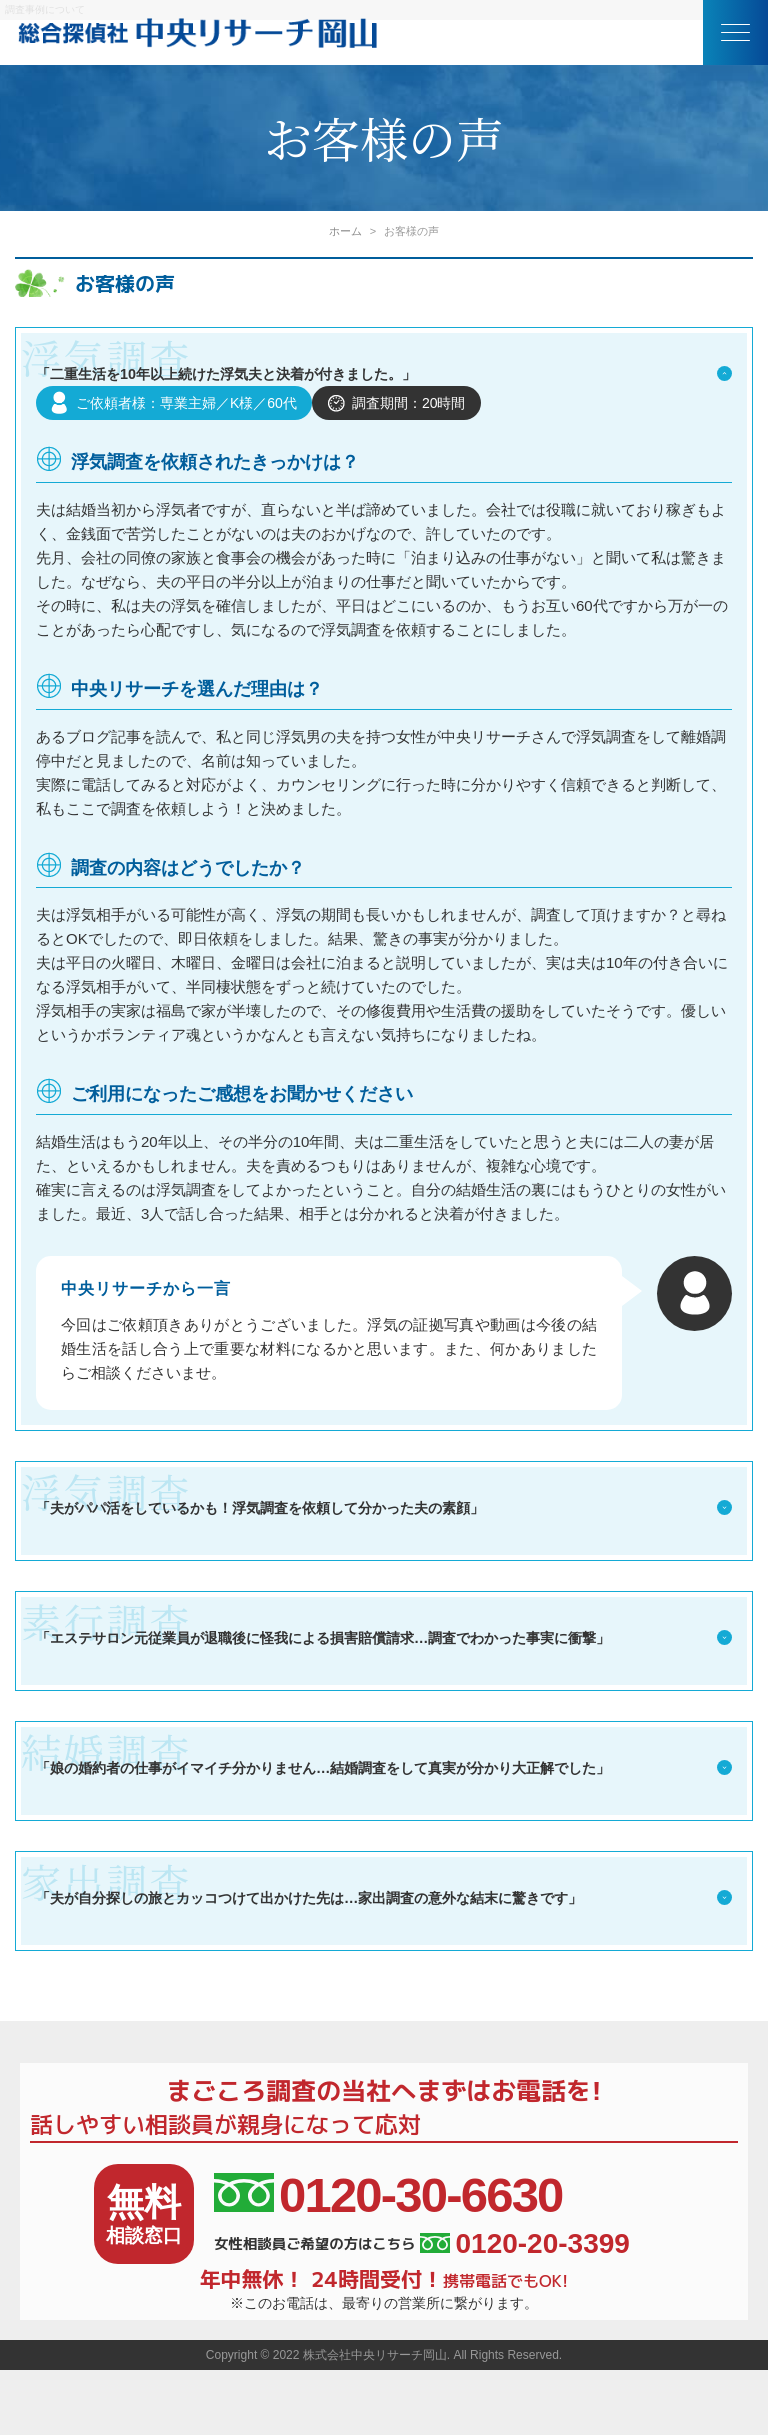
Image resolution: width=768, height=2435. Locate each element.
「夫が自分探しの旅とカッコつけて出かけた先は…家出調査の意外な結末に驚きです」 (384, 1895)
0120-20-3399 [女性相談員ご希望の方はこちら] (524, 2241)
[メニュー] (735, 32)
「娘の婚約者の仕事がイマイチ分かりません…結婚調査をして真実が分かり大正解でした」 (384, 1765)
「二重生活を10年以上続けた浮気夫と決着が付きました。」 (384, 374)
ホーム (345, 231)
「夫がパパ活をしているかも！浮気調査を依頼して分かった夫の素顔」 (384, 1505)
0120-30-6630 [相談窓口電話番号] (388, 2192)
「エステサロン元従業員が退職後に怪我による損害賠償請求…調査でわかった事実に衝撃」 (384, 1635)
